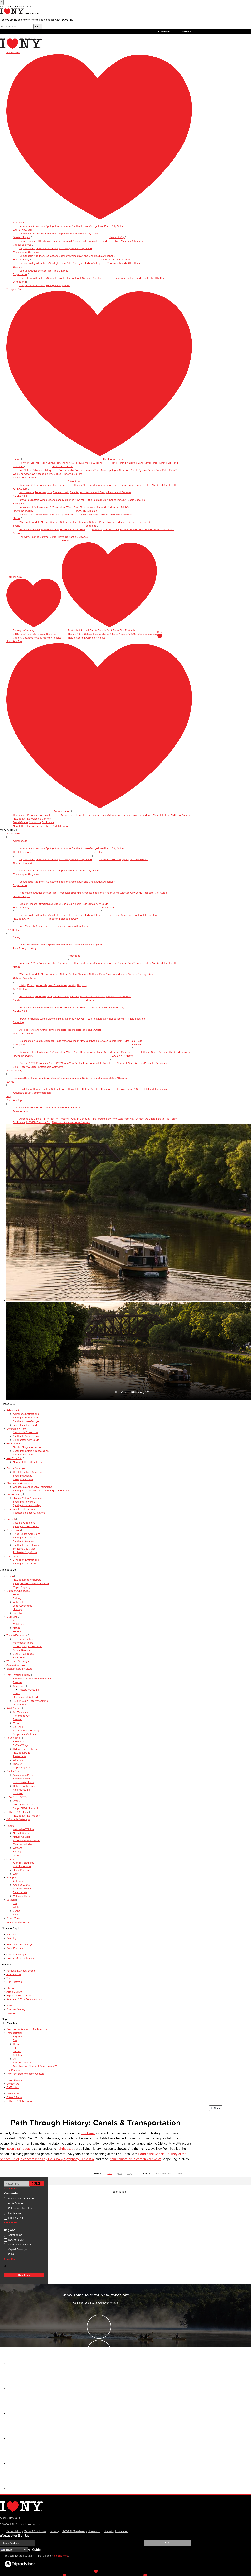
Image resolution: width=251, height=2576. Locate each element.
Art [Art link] (21, 470)
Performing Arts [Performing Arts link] (43, 492)
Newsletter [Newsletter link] (19, 826)
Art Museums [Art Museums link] (26, 492)
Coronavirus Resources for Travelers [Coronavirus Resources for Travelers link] (33, 815)
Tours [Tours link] (116, 630)
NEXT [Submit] (38, 26)
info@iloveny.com (30, 2524)
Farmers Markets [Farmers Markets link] (129, 529)
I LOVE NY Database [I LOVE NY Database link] (73, 2531)
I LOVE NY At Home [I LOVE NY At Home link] (86, 511)
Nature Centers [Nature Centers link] (68, 522)
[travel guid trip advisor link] (20, 2566)
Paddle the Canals (151, 2153)
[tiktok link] (99, 2452)
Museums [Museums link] (18, 466)
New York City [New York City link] (117, 237)
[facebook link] (99, 2327)
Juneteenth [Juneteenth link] (170, 485)
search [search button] (186, 31)
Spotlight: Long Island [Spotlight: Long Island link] (58, 285)
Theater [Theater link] (57, 492)
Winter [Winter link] (27, 537)
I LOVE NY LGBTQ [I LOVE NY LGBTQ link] (23, 511)
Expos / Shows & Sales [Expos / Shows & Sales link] (105, 634)
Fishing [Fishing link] (122, 463)
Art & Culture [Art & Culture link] (20, 489)
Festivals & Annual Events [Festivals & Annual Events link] (82, 630)
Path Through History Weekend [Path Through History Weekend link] (145, 485)
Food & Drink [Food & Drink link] (20, 496)
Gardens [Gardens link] (132, 522)
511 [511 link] (109, 815)
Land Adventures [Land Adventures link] (147, 463)
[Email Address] (16, 26)
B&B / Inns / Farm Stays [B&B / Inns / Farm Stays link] (26, 634)
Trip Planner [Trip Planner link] (183, 815)
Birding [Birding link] (142, 522)
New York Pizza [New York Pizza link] (83, 500)
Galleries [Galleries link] (74, 492)
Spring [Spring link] (16, 459)
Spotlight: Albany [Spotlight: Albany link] (61, 248)
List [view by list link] (119, 2173)
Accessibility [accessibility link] (163, 31)
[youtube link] (99, 2377)
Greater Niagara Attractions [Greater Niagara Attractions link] (34, 241)
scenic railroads (18, 2148)
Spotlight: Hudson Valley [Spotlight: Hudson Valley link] (86, 263)
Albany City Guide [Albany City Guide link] (81, 248)
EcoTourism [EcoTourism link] (48, 822)
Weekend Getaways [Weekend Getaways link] (24, 474)
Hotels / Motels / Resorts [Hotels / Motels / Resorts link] (47, 637)
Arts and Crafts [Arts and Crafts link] (111, 529)
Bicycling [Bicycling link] (172, 463)
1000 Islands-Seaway (20, 2244)
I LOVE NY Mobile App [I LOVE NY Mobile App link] (55, 826)
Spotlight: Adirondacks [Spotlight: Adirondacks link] (58, 226)
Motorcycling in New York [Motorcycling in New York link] (115, 470)
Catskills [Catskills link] (17, 267)
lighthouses (65, 2148)
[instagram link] (99, 2427)
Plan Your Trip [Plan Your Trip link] (14, 641)
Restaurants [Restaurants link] (99, 500)
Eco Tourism (15, 2213)
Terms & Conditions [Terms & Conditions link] (35, 2531)
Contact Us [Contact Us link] (35, 822)
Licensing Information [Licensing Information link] (116, 2531)
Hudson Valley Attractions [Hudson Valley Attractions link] (34, 263)
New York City (16, 2240)
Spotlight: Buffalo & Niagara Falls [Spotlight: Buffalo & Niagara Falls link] (68, 241)
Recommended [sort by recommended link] (163, 2173)
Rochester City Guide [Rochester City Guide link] (155, 278)
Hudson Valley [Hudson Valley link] (21, 259)
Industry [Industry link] (54, 2531)
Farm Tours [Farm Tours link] (175, 470)
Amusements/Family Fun (22, 2198)
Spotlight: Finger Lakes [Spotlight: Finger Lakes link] (106, 278)
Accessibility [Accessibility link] (13, 2531)
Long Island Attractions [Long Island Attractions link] (32, 285)
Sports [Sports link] (16, 526)
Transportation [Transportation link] (62, 811)
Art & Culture (15, 2203)
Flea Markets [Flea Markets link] (146, 529)
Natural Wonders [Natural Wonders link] (50, 522)
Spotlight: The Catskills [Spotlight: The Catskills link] (55, 270)
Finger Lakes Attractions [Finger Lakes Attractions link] (33, 278)
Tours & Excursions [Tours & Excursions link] (62, 466)
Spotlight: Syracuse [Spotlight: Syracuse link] (81, 278)
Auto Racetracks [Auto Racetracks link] (50, 529)
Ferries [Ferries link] (92, 815)
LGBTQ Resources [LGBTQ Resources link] (38, 514)
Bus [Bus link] (72, 815)
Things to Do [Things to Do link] (13, 289)
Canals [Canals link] (78, 815)
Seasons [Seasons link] (17, 533)
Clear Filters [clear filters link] (11, 2187)
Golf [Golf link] (82, 529)
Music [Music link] (65, 492)
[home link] (21, 48)
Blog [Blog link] (159, 632)
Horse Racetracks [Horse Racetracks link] (70, 529)
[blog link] (99, 2477)
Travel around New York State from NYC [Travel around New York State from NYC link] (153, 815)
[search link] (186, 31)
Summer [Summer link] (44, 537)
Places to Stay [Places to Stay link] (14, 577)
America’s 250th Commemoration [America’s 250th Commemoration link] (38, 485)
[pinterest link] (99, 2402)
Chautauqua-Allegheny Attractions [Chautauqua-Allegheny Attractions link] (38, 256)
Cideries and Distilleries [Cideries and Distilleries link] (60, 500)
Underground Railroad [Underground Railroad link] (114, 485)
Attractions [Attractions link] (74, 481)
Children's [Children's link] (29, 470)
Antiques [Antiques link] (97, 529)
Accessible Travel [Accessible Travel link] (45, 474)
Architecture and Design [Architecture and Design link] (94, 492)
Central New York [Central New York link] (22, 230)
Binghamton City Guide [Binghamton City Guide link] (85, 233)
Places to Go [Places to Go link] (13, 52)
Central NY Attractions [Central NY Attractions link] (31, 233)
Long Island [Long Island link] (19, 282)
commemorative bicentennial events (135, 2158)
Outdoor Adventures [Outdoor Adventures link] (114, 459)
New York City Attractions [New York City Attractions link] (129, 241)
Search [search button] (36, 2183)
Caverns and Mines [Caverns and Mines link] (116, 522)
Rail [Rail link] (85, 815)
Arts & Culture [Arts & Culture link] (84, 634)
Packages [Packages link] (18, 630)
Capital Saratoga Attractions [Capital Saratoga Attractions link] (35, 248)
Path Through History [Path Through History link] (25, 477)
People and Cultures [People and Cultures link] (119, 492)
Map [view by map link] (129, 2173)
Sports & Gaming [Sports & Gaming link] (85, 637)
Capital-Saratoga (17, 2249)
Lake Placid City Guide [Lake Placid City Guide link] (111, 226)
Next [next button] (168, 2542)
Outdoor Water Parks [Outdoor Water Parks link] (91, 507)
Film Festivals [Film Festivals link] (127, 630)
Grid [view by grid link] (109, 2173)
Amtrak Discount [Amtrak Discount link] (121, 815)
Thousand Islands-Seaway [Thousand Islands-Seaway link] (115, 259)
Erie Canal (88, 2133)
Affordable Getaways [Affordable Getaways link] (120, 514)
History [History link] (47, 470)
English (7, 2550)
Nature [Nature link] (39, 470)
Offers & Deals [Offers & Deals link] (34, 826)
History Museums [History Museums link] (84, 485)
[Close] (2, 2)
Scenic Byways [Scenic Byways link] (138, 470)
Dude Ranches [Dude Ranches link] (47, 634)
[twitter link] (99, 2352)
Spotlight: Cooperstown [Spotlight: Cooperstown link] (58, 233)
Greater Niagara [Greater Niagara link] (21, 237)
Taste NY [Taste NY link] (122, 500)
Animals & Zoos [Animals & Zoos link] (49, 507)
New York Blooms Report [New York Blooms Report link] (33, 463)
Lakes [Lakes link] (150, 522)
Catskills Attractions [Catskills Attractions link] (30, 270)
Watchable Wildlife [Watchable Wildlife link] (29, 522)
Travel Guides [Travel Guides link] (20, 822)
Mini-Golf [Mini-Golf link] (126, 507)
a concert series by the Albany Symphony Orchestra (57, 2158)
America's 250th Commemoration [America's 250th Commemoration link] (138, 634)
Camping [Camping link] (29, 630)
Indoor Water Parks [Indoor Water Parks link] (68, 507)
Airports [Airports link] (64, 815)
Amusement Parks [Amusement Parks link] (29, 507)
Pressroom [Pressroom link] (94, 2531)
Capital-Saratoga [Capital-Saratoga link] (22, 245)
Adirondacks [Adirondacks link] (20, 222)
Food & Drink (15, 2218)
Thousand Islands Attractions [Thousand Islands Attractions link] (123, 263)
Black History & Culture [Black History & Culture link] (69, 474)
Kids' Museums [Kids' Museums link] (112, 507)
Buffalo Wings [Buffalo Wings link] (39, 500)
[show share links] (215, 2108)
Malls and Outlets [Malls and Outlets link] (164, 529)
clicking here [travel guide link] (61, 2555)
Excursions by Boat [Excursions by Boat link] (69, 470)
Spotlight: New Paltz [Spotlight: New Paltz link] (60, 263)
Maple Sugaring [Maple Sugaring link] (94, 463)
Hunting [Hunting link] (162, 463)
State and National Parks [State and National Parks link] (91, 522)
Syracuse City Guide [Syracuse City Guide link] (130, 278)
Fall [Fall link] (21, 537)
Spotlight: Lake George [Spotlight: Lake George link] (85, 226)
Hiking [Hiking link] (113, 463)
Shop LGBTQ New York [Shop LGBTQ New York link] (61, 514)
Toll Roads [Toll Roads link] (102, 815)
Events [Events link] (98, 485)
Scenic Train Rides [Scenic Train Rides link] (158, 470)
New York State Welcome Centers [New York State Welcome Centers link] (32, 819)
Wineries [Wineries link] (111, 500)
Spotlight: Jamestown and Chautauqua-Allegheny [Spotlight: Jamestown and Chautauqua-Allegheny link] (87, 256)
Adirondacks (15, 2235)
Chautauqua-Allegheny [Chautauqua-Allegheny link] (26, 252)
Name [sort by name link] (179, 2173)
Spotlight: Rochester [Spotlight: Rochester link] (58, 278)
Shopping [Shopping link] (91, 526)
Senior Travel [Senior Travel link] (57, 537)
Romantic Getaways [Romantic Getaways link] (76, 537)
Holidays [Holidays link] (100, 637)
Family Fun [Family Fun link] (19, 503)
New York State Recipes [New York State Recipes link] (94, 514)
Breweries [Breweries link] (25, 500)
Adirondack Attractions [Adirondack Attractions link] (32, 226)
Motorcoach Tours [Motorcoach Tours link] (90, 470)
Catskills (12, 2254)
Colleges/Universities (20, 2208)
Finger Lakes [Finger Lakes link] (20, 274)
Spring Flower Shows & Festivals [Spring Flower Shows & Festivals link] (66, 463)
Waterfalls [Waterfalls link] (131, 463)
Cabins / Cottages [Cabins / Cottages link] (23, 637)
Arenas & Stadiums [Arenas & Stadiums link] (29, 529)
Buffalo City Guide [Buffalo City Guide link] (98, 241)
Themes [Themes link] (62, 485)
